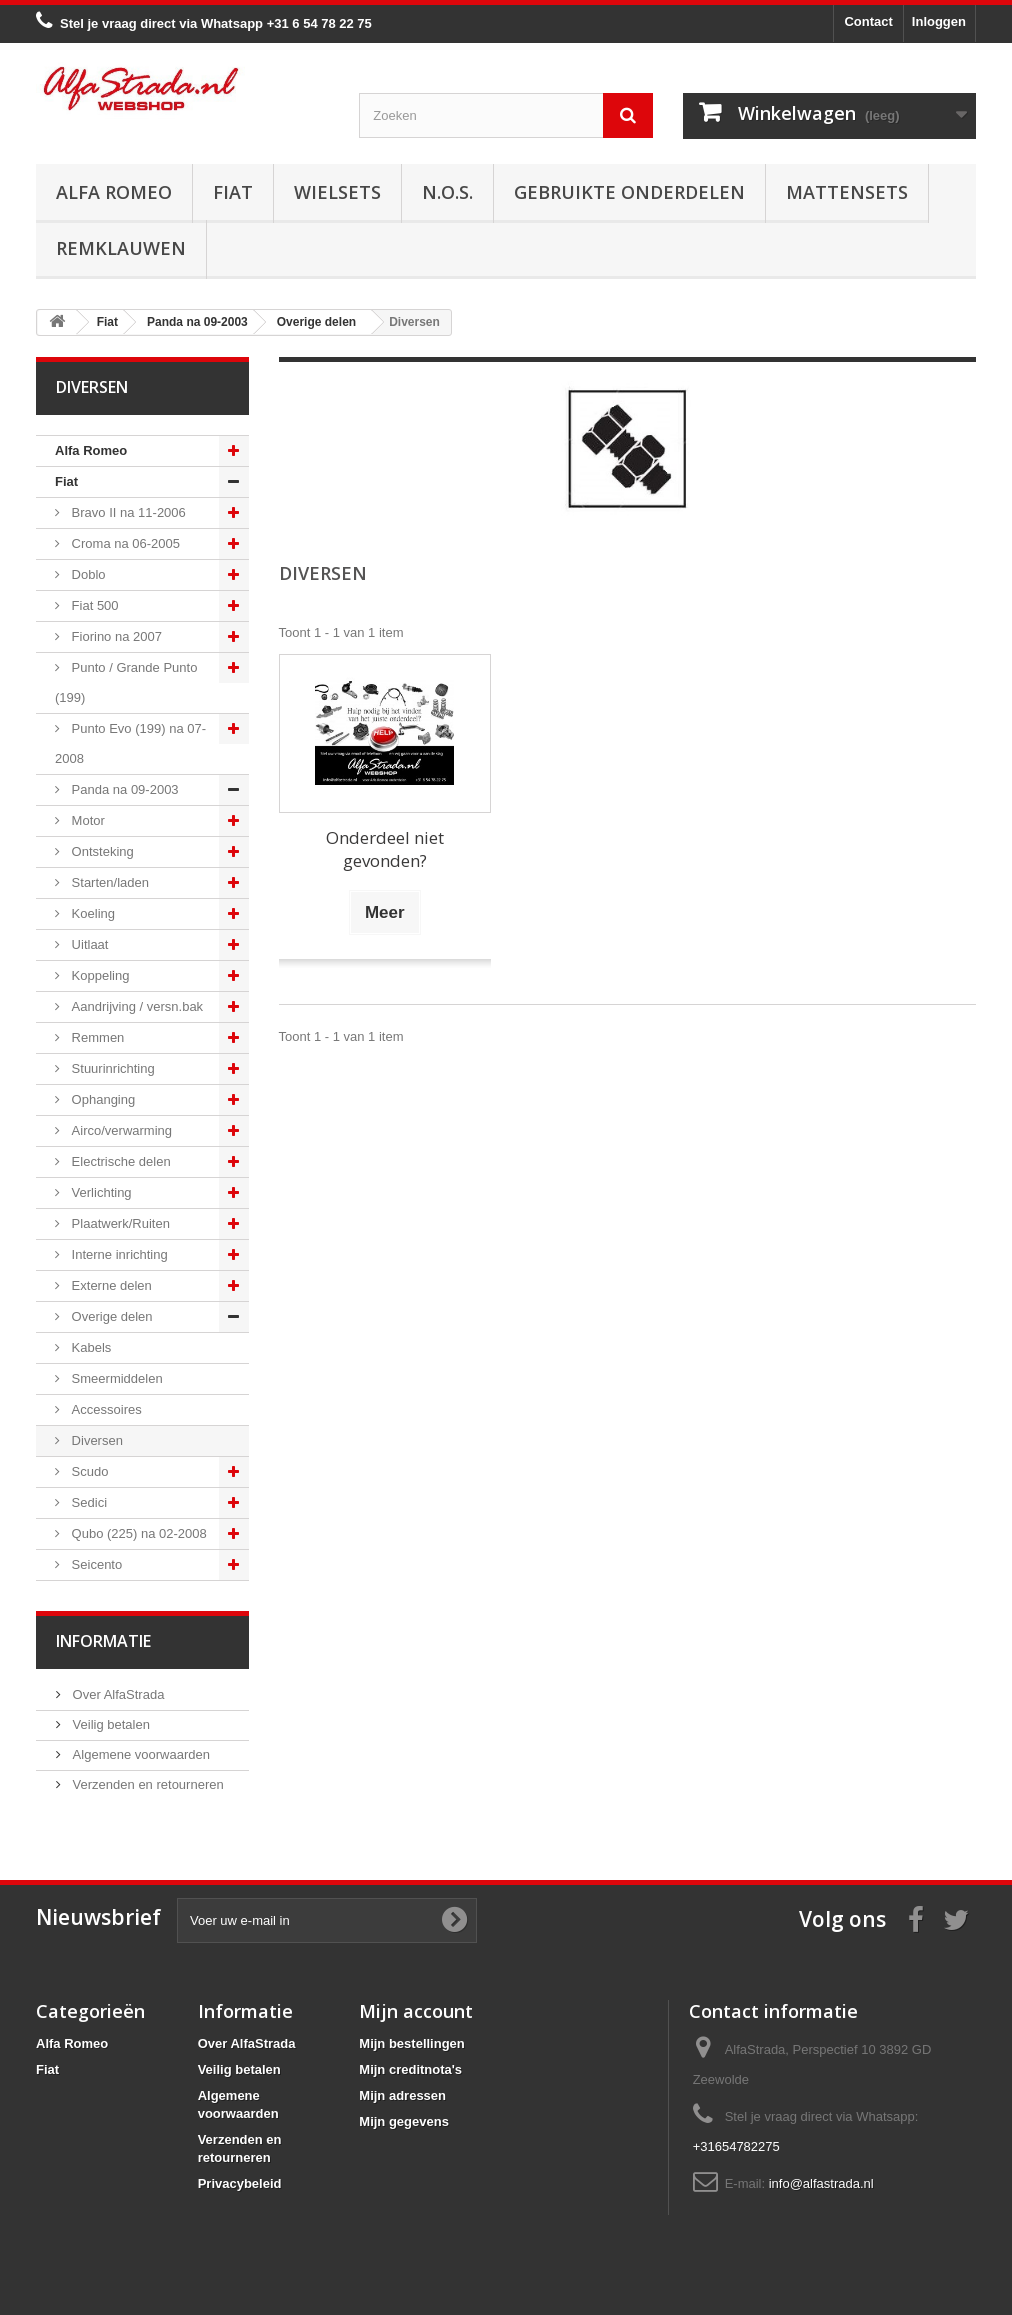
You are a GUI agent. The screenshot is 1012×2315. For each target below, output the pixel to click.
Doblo (87, 574)
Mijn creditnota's (410, 2069)
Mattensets (847, 192)
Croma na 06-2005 (124, 543)
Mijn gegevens (404, 2121)
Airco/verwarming (120, 1130)
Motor (86, 820)
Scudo (88, 1471)
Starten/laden (108, 882)
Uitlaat (88, 944)
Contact (868, 21)
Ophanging (101, 1099)
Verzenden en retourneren (146, 1784)
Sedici (87, 1502)
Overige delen (110, 1316)
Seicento (95, 1564)
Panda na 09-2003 (123, 789)
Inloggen (939, 21)
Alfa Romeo (114, 192)
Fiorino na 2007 (115, 636)
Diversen (95, 1440)
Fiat (233, 192)
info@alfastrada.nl (821, 2183)
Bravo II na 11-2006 (127, 512)
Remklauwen (121, 248)
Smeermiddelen (115, 1378)
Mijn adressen (402, 2095)
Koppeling (98, 975)
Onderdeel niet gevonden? (385, 849)
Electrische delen (119, 1161)
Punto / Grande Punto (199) (126, 682)
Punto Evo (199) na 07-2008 (130, 743)
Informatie (103, 1641)
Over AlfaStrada (116, 1694)
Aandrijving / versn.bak (135, 1006)
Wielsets (337, 192)
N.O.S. (447, 192)
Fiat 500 (93, 605)
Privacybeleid (240, 2183)
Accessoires (105, 1409)
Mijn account (416, 2011)
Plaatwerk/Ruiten (119, 1223)
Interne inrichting (118, 1254)
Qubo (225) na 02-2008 (137, 1533)
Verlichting (100, 1192)
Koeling (91, 913)
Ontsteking (101, 851)
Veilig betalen (109, 1724)
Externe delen (110, 1285)
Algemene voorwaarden (139, 1754)
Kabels (89, 1347)
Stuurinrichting (111, 1068)
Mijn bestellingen (411, 2043)
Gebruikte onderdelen (629, 192)
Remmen (96, 1037)
